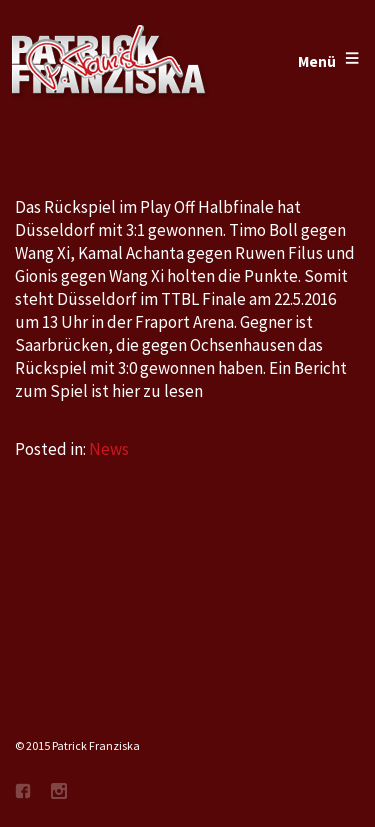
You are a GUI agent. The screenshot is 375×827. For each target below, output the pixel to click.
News (109, 449)
